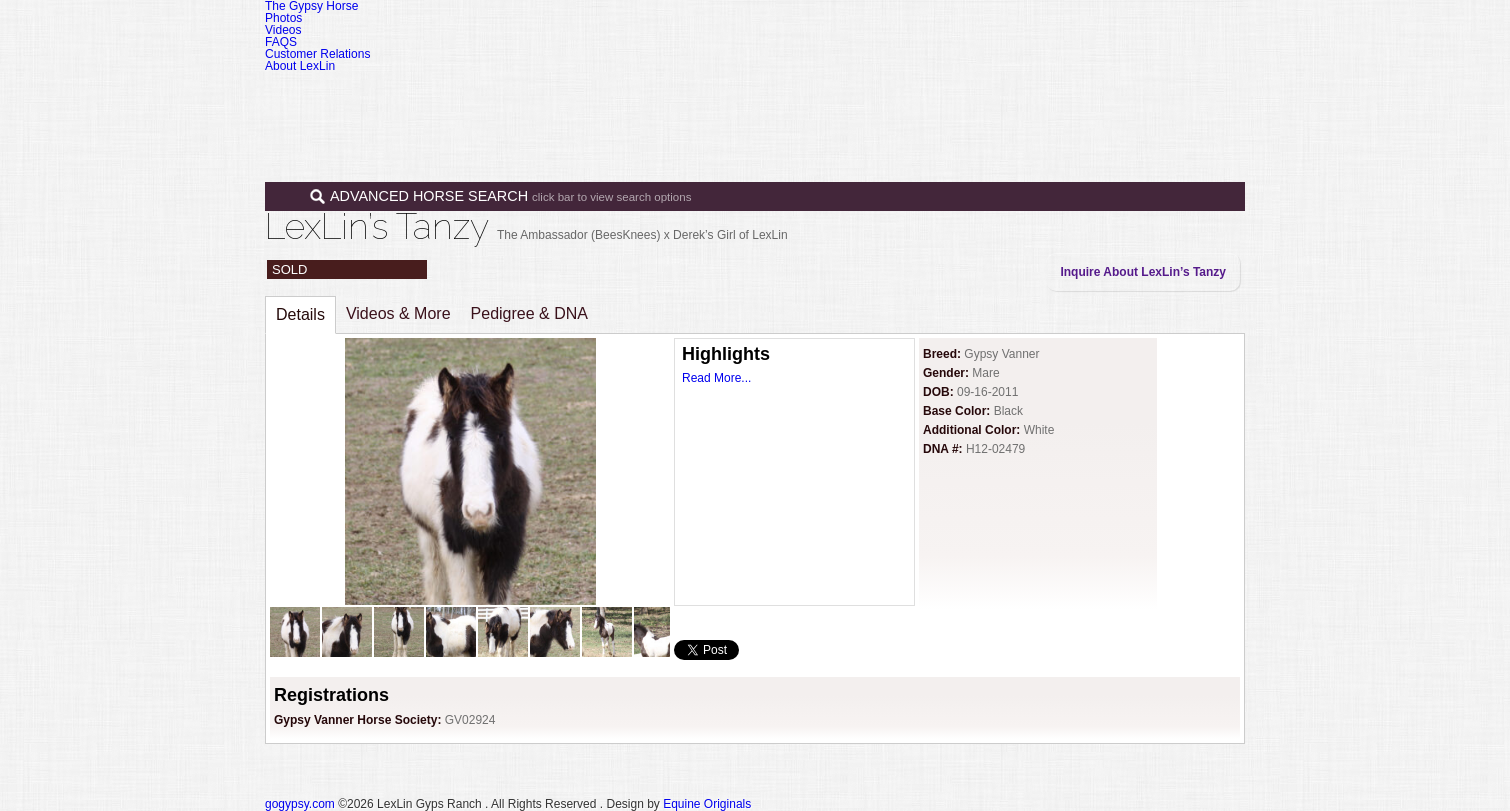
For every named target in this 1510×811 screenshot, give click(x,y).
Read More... (716, 378)
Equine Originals (707, 804)
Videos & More (398, 313)
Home (737, 98)
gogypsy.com (300, 804)
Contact (1148, 98)
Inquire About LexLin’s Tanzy (1143, 272)
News (1070, 98)
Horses (814, 98)
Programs (987, 98)
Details (300, 314)
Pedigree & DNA (529, 313)
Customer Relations (317, 54)
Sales (897, 98)
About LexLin (300, 66)
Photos (283, 18)
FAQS (281, 42)
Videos (283, 30)
